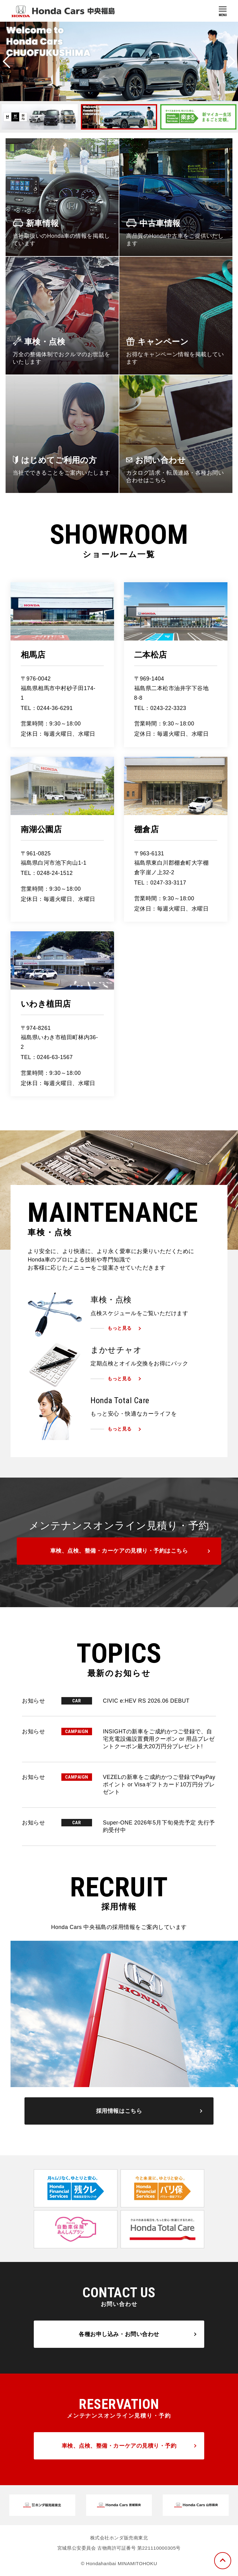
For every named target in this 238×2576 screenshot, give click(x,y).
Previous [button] (6, 61)
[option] (119, 61)
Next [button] (231, 61)
